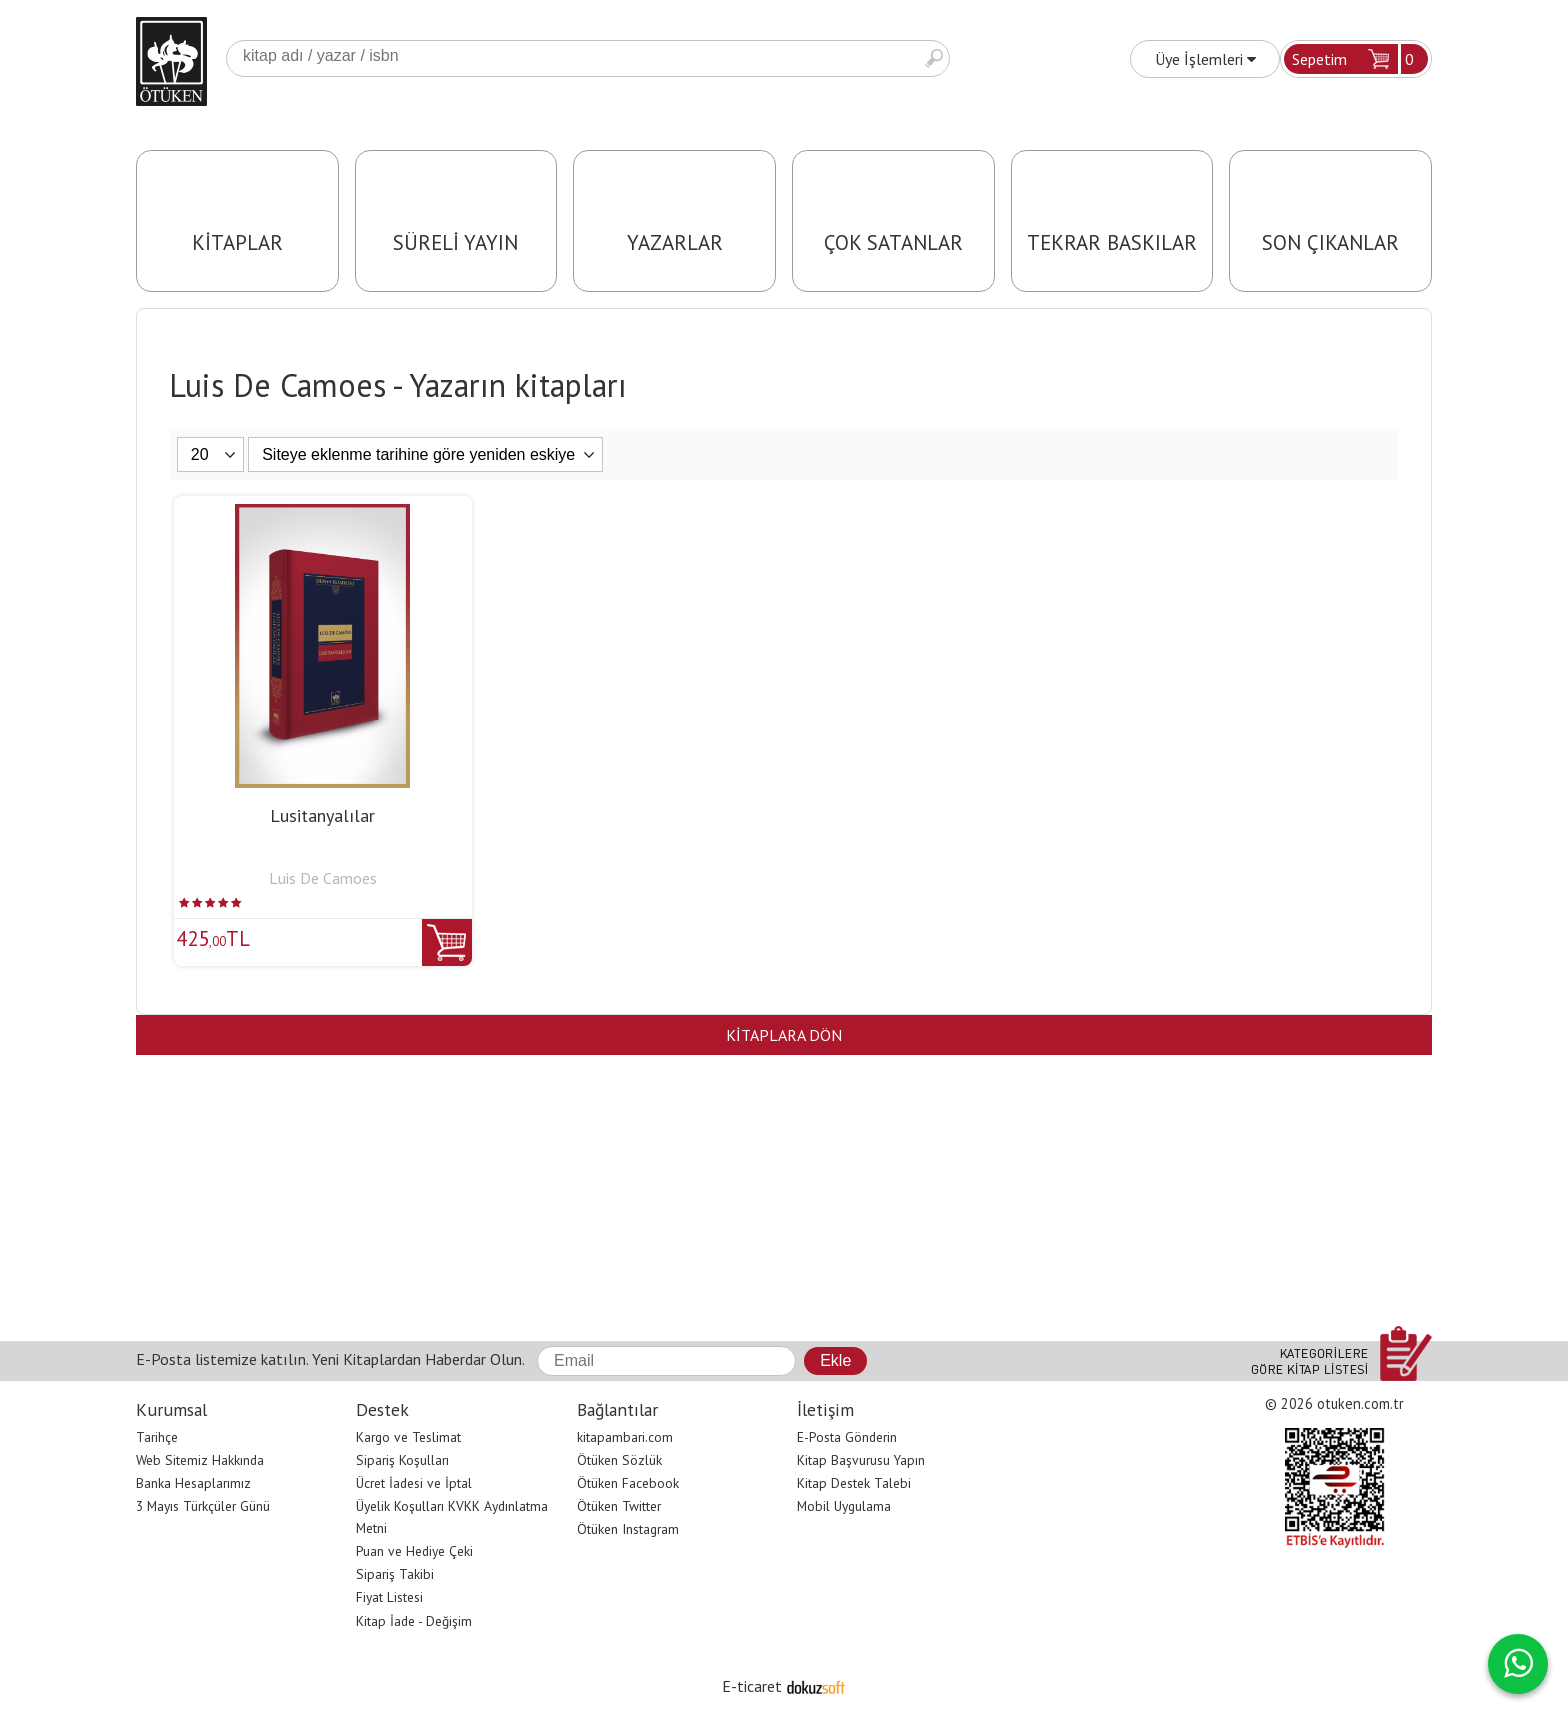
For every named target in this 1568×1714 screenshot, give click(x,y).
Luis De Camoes (323, 878)
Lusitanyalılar (322, 815)
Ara (934, 58)
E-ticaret (752, 1686)
